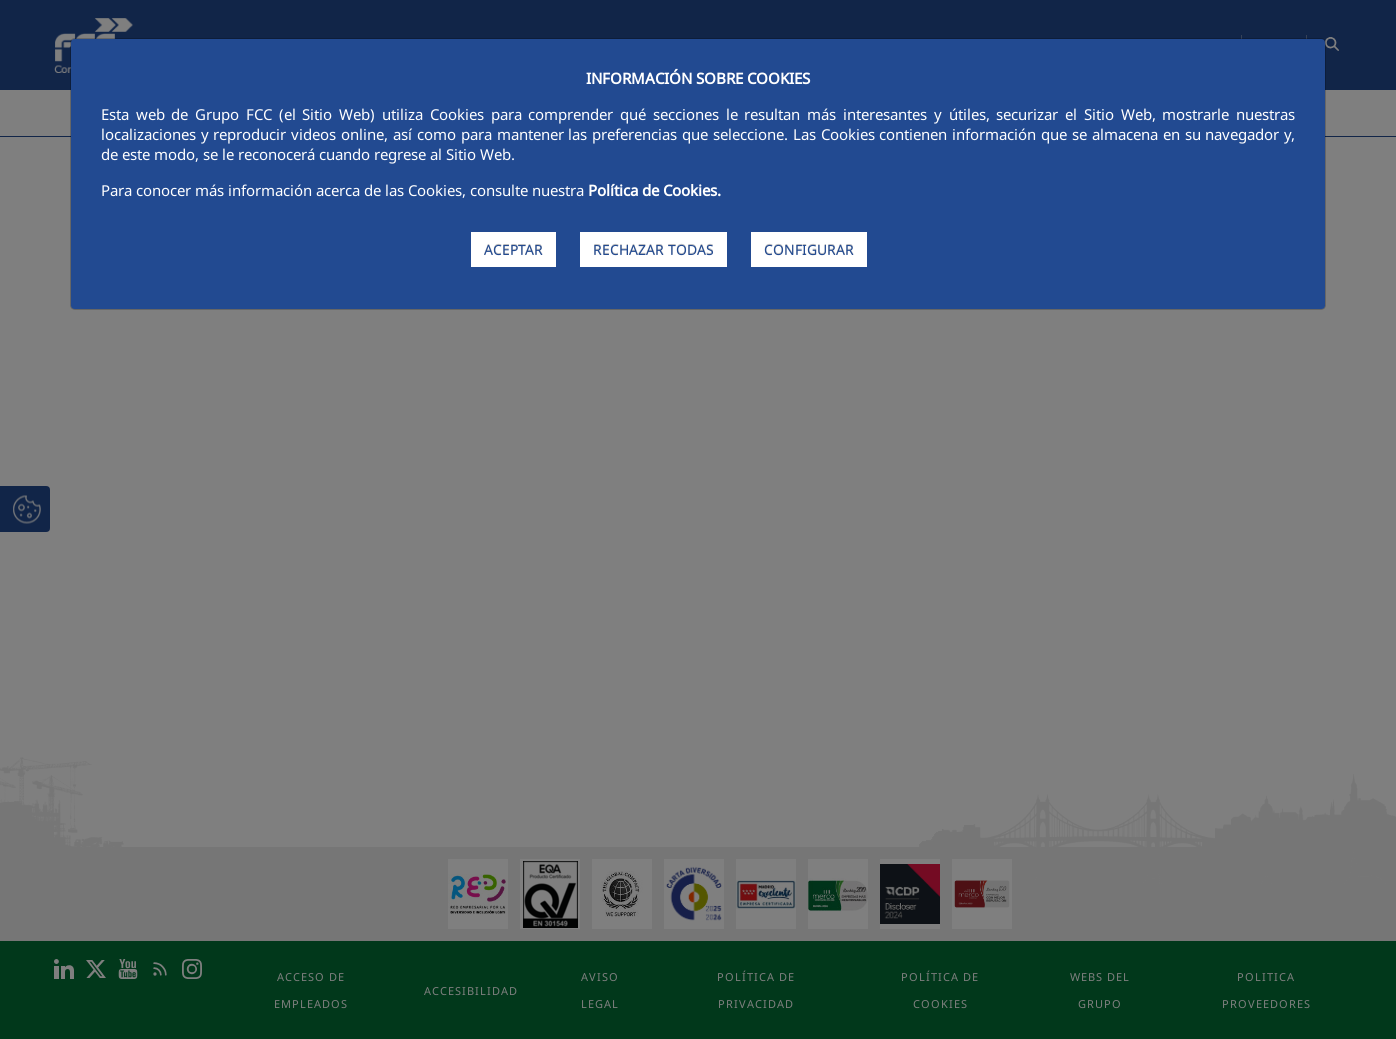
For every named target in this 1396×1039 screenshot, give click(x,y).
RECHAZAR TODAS (653, 249)
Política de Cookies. (654, 190)
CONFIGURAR (809, 249)
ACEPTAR (513, 249)
